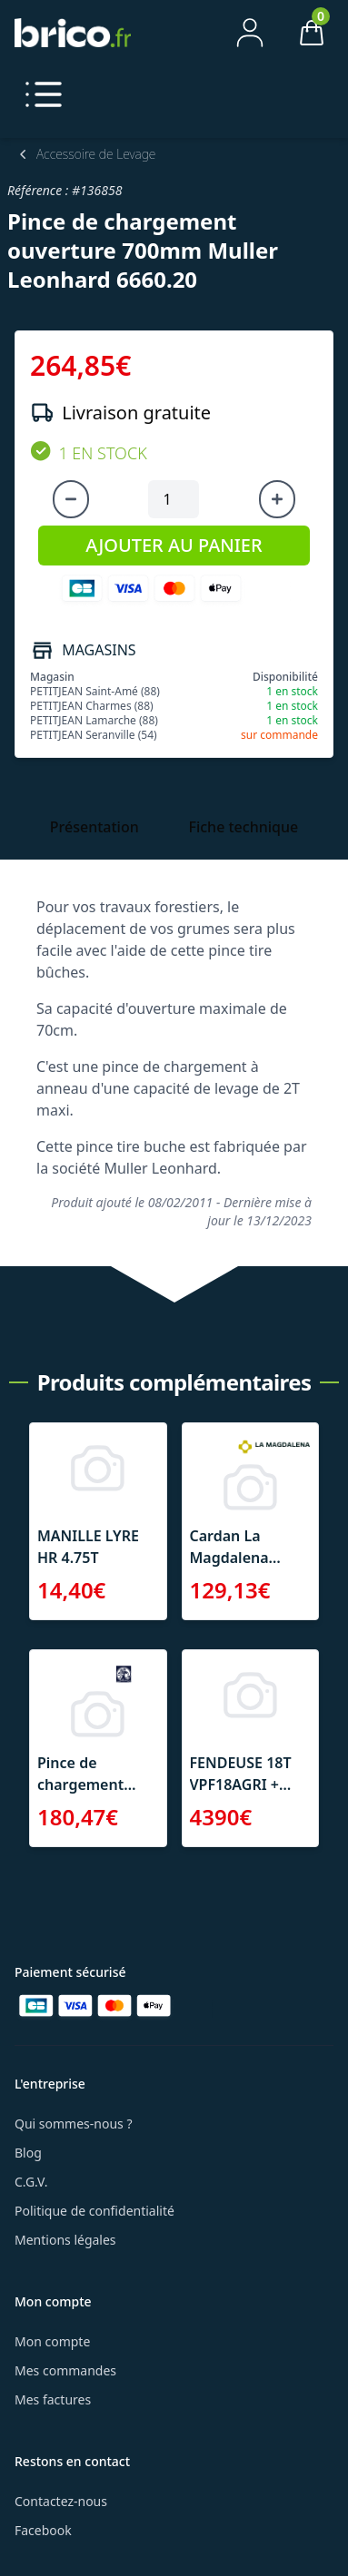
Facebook (43, 2530)
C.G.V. (31, 2181)
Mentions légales (65, 2239)
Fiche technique (243, 827)
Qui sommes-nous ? (74, 2123)
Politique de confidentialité (94, 2210)
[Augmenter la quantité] (277, 499)
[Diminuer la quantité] (71, 499)
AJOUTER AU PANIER (173, 545)
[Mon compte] (249, 32)
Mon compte (52, 2341)
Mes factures (53, 2399)
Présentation (94, 827)
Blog (28, 2152)
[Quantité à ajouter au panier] (173, 499)
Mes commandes (65, 2370)
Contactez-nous (61, 2501)
